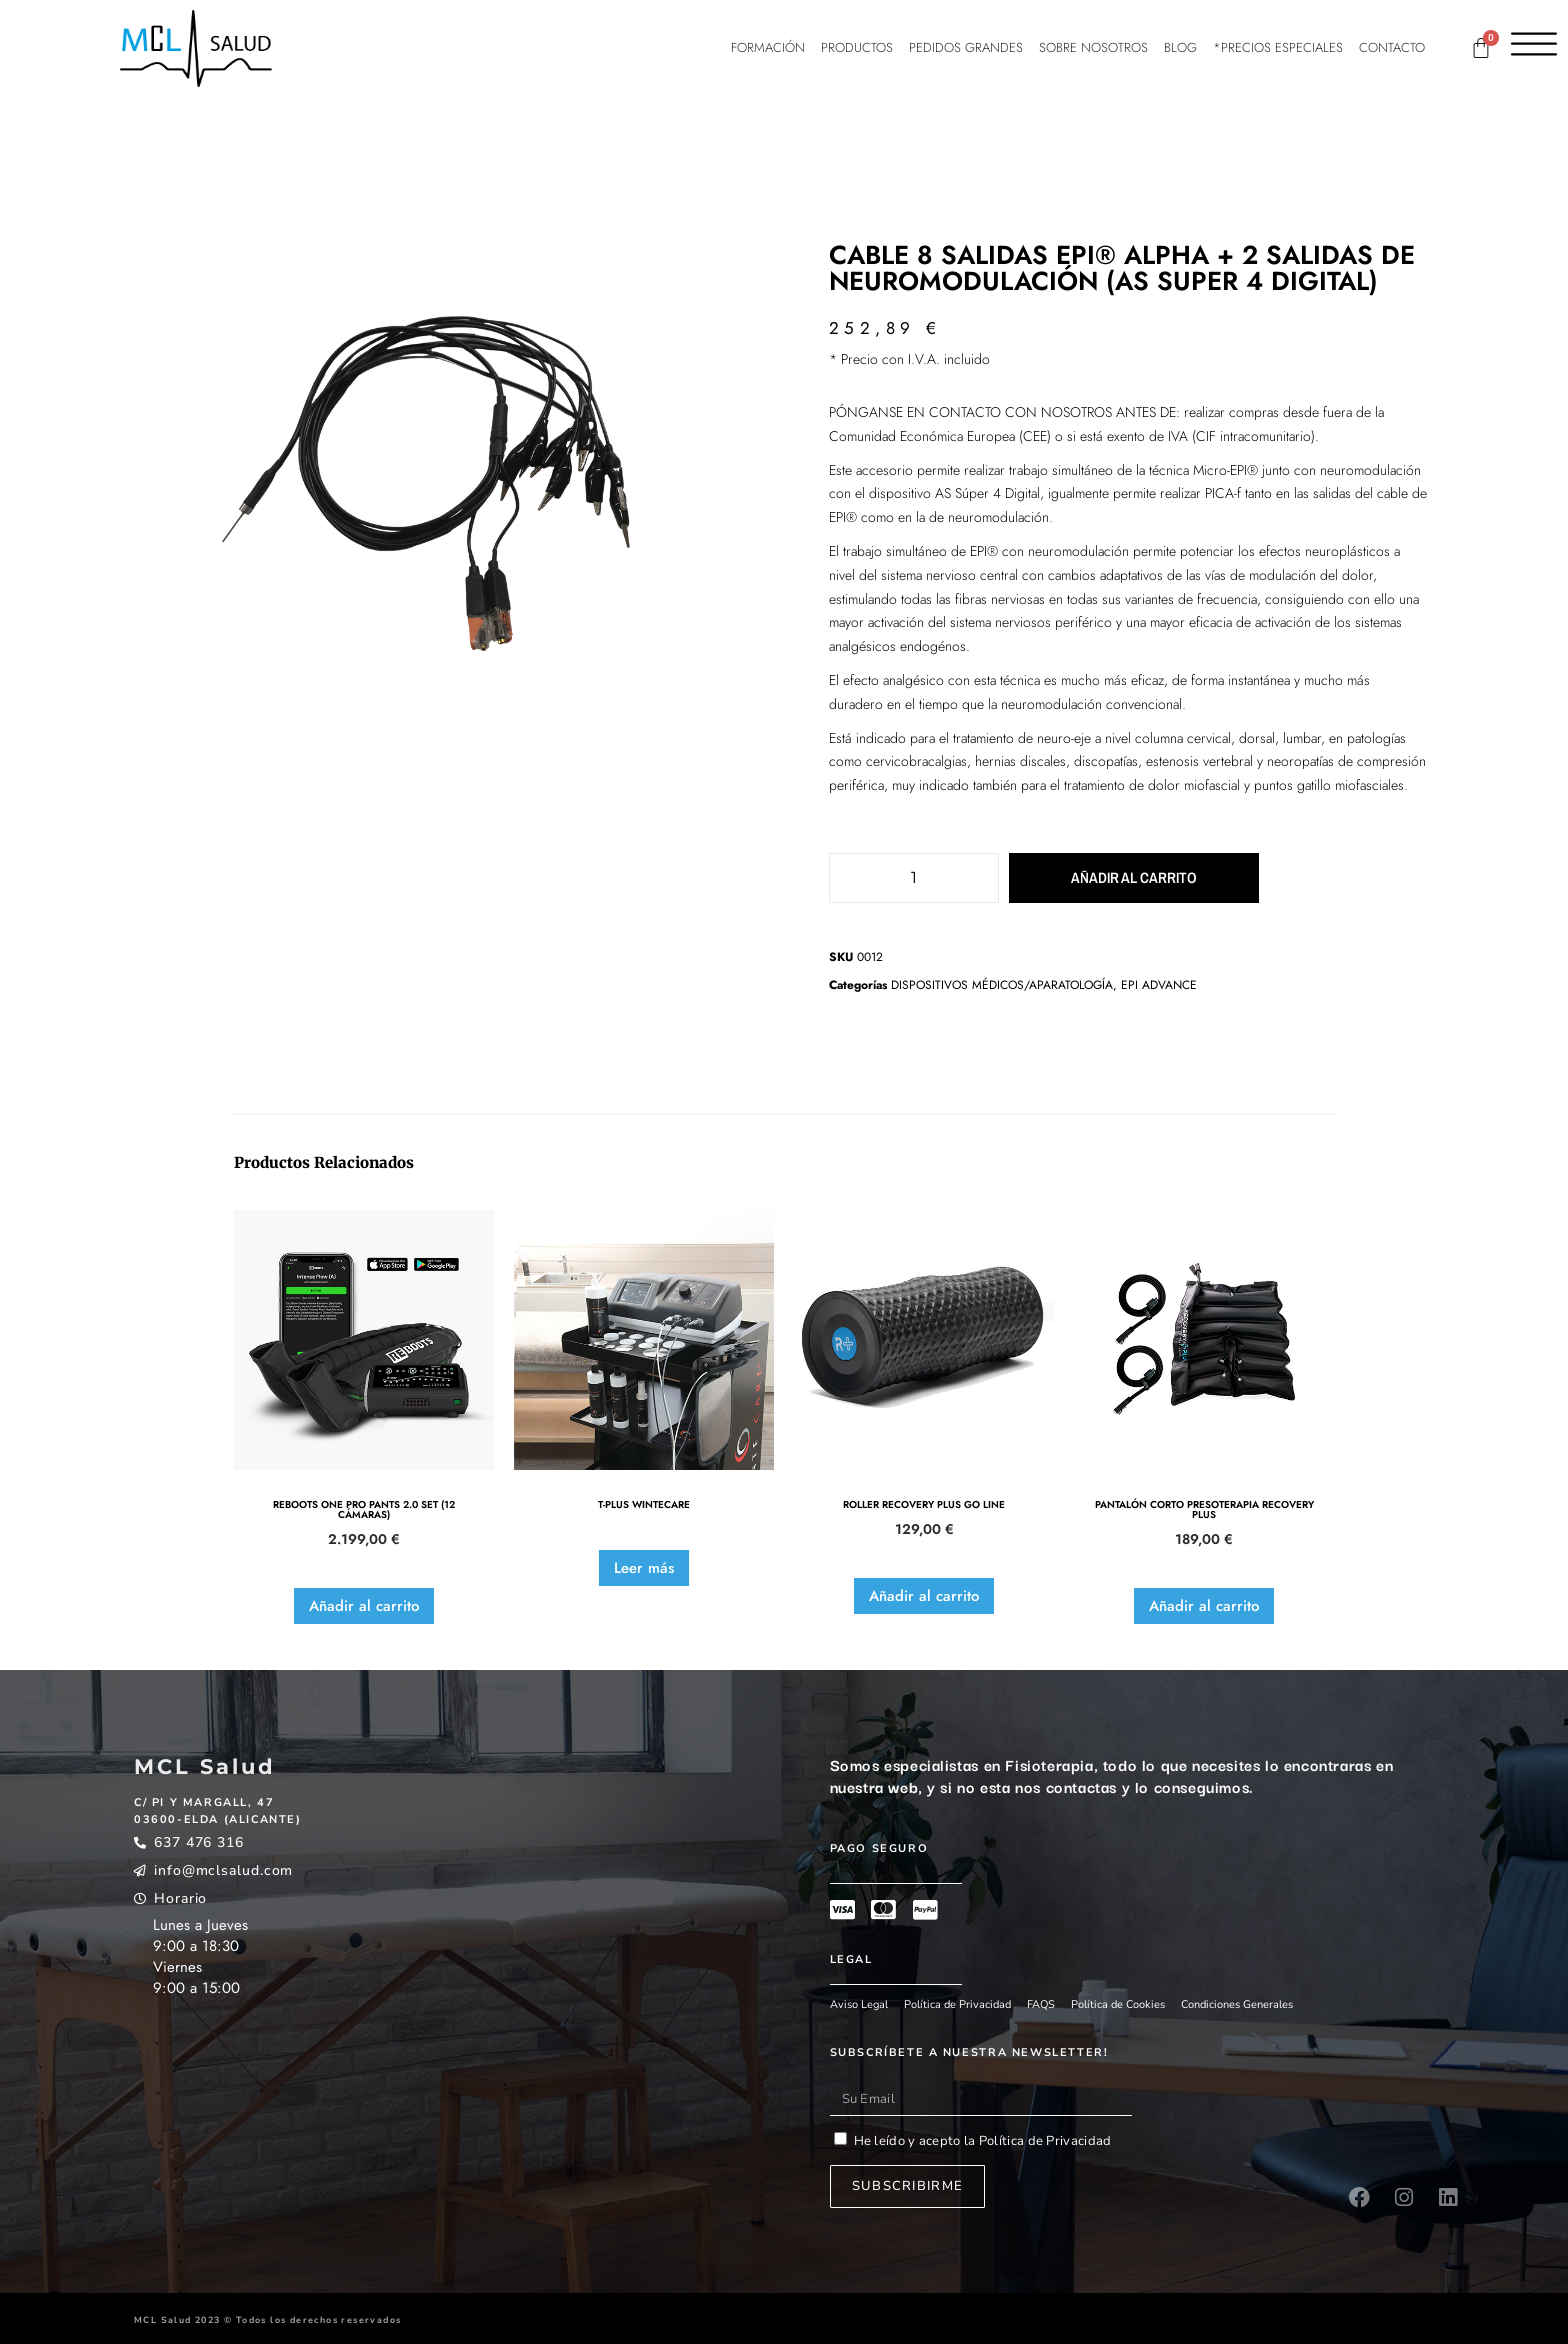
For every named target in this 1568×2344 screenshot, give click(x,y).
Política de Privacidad (1044, 2141)
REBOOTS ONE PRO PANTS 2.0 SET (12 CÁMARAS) (364, 1510)
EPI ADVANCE (1159, 985)
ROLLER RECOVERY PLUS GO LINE (924, 1505)
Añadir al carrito (1109, 877)
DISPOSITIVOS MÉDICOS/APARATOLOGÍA (1002, 985)
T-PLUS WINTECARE (644, 1505)
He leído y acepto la (983, 2141)
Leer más (644, 1568)
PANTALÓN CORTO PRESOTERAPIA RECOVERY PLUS (1204, 1510)
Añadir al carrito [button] (364, 1606)
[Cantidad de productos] (914, 878)
